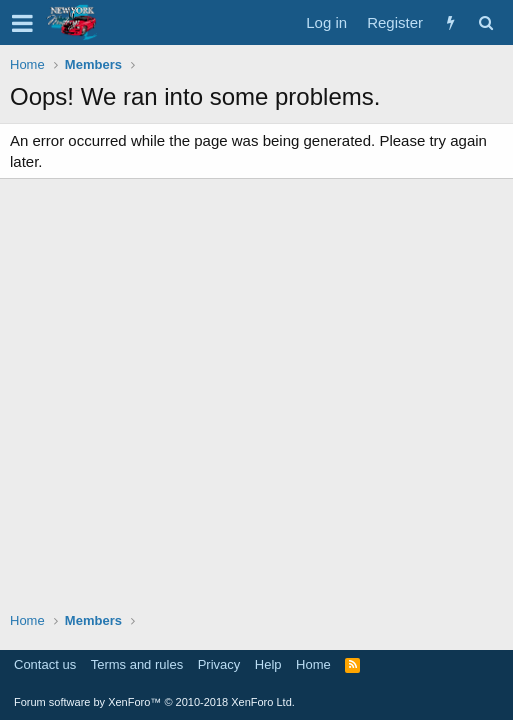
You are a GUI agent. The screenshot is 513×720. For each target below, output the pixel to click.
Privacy (219, 664)
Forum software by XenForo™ (154, 702)
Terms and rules (137, 664)
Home (313, 664)
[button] (22, 23)
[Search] (485, 22)
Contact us (45, 664)
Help (268, 664)
